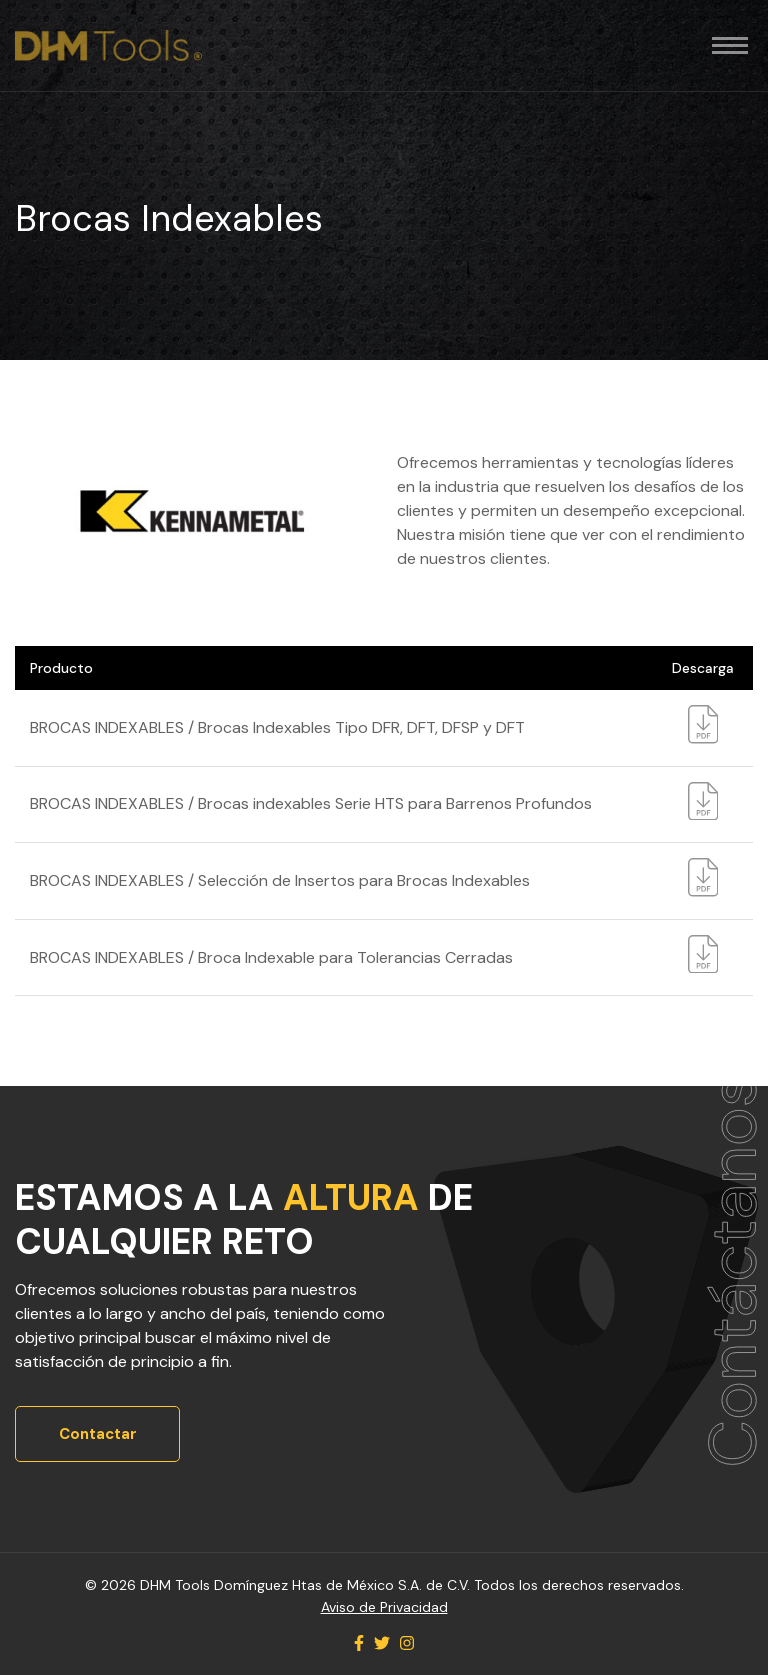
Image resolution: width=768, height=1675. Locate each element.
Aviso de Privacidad (384, 1607)
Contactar (98, 1434)
